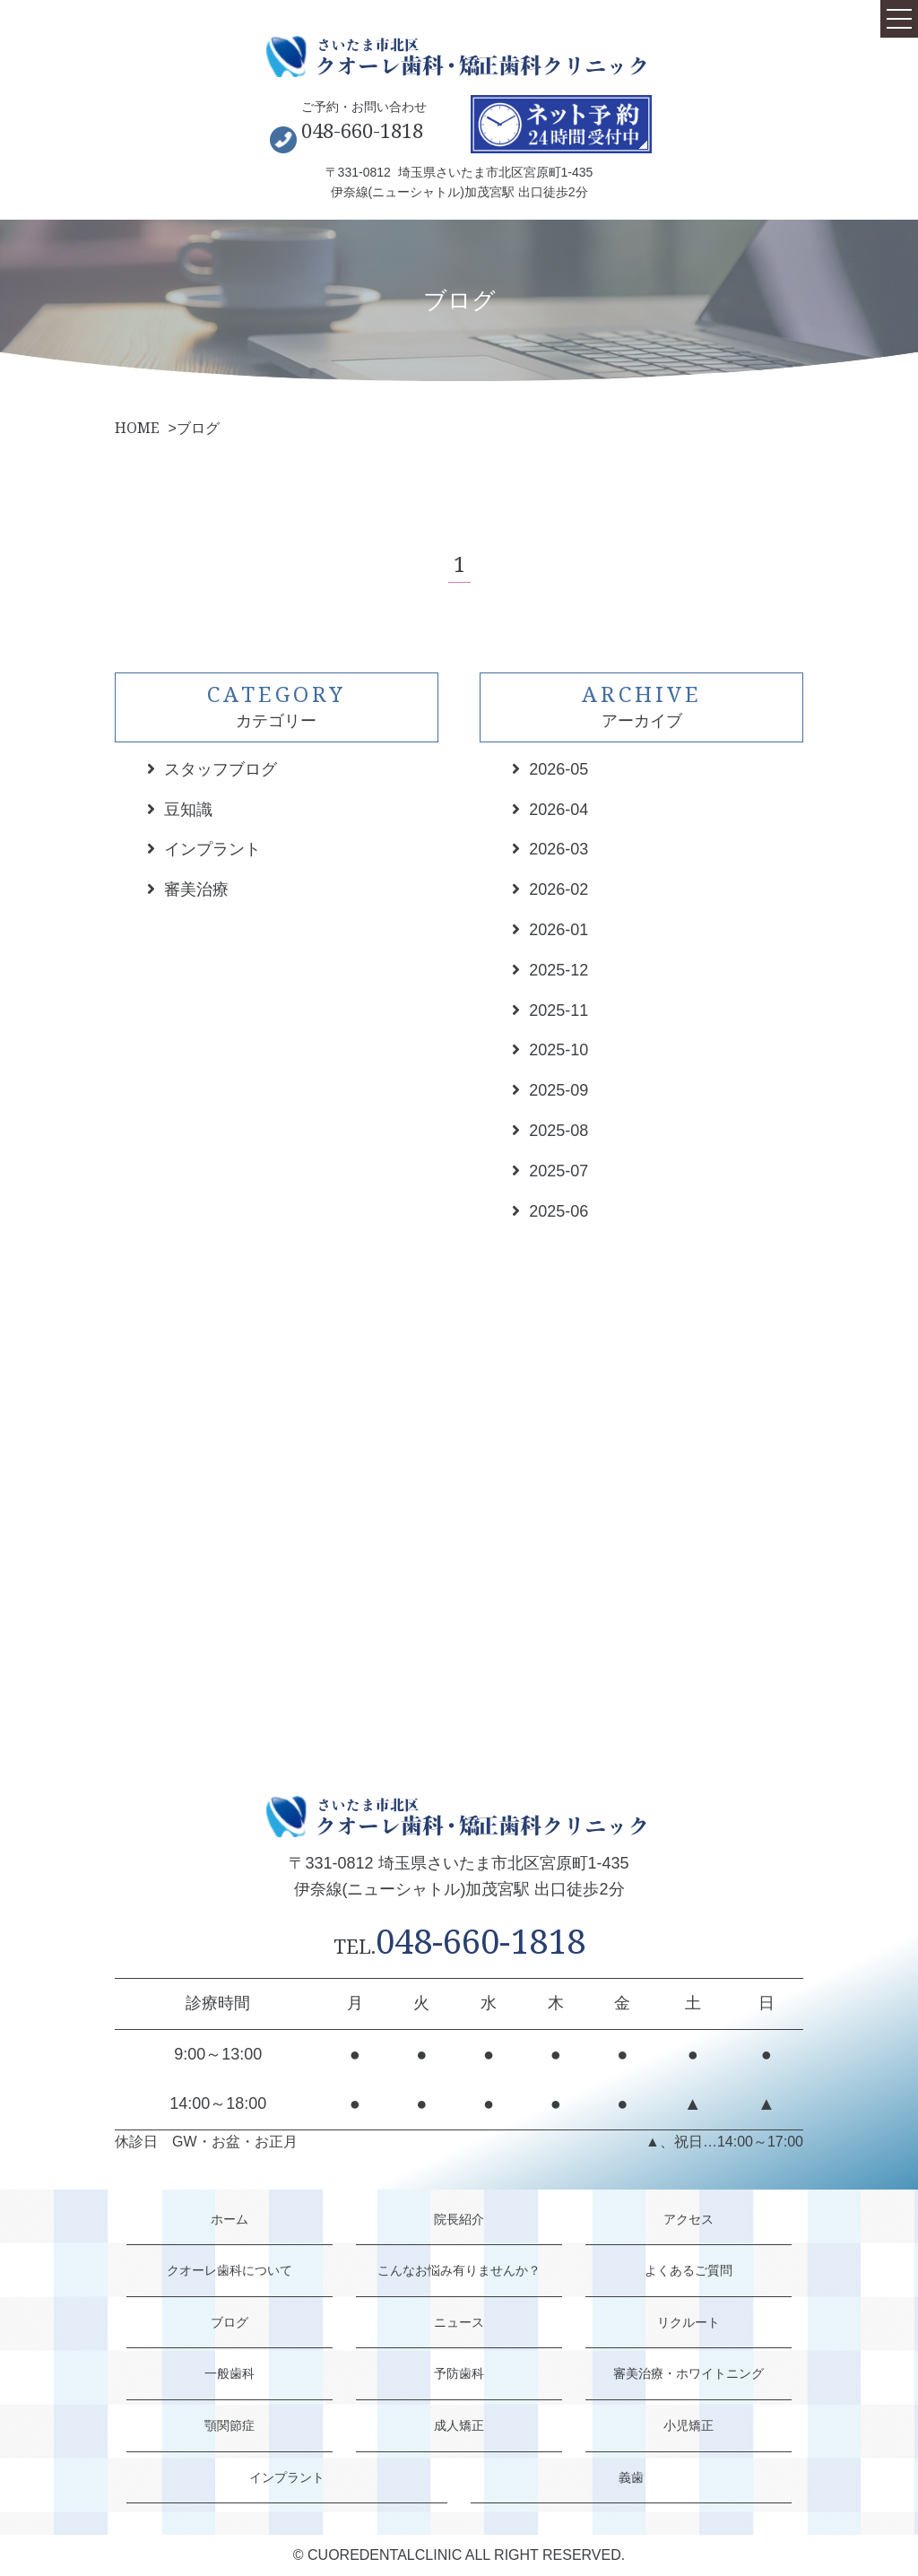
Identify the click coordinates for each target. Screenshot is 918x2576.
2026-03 (558, 849)
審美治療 (196, 889)
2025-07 (558, 1171)
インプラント (212, 849)
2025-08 (558, 1131)
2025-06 (558, 1211)
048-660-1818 (362, 130)
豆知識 (188, 810)
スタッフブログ (220, 769)
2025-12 (558, 970)
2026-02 (558, 889)
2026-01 (558, 930)
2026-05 (558, 769)
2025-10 (558, 1050)
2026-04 (558, 810)
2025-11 (558, 1010)
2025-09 (558, 1090)
